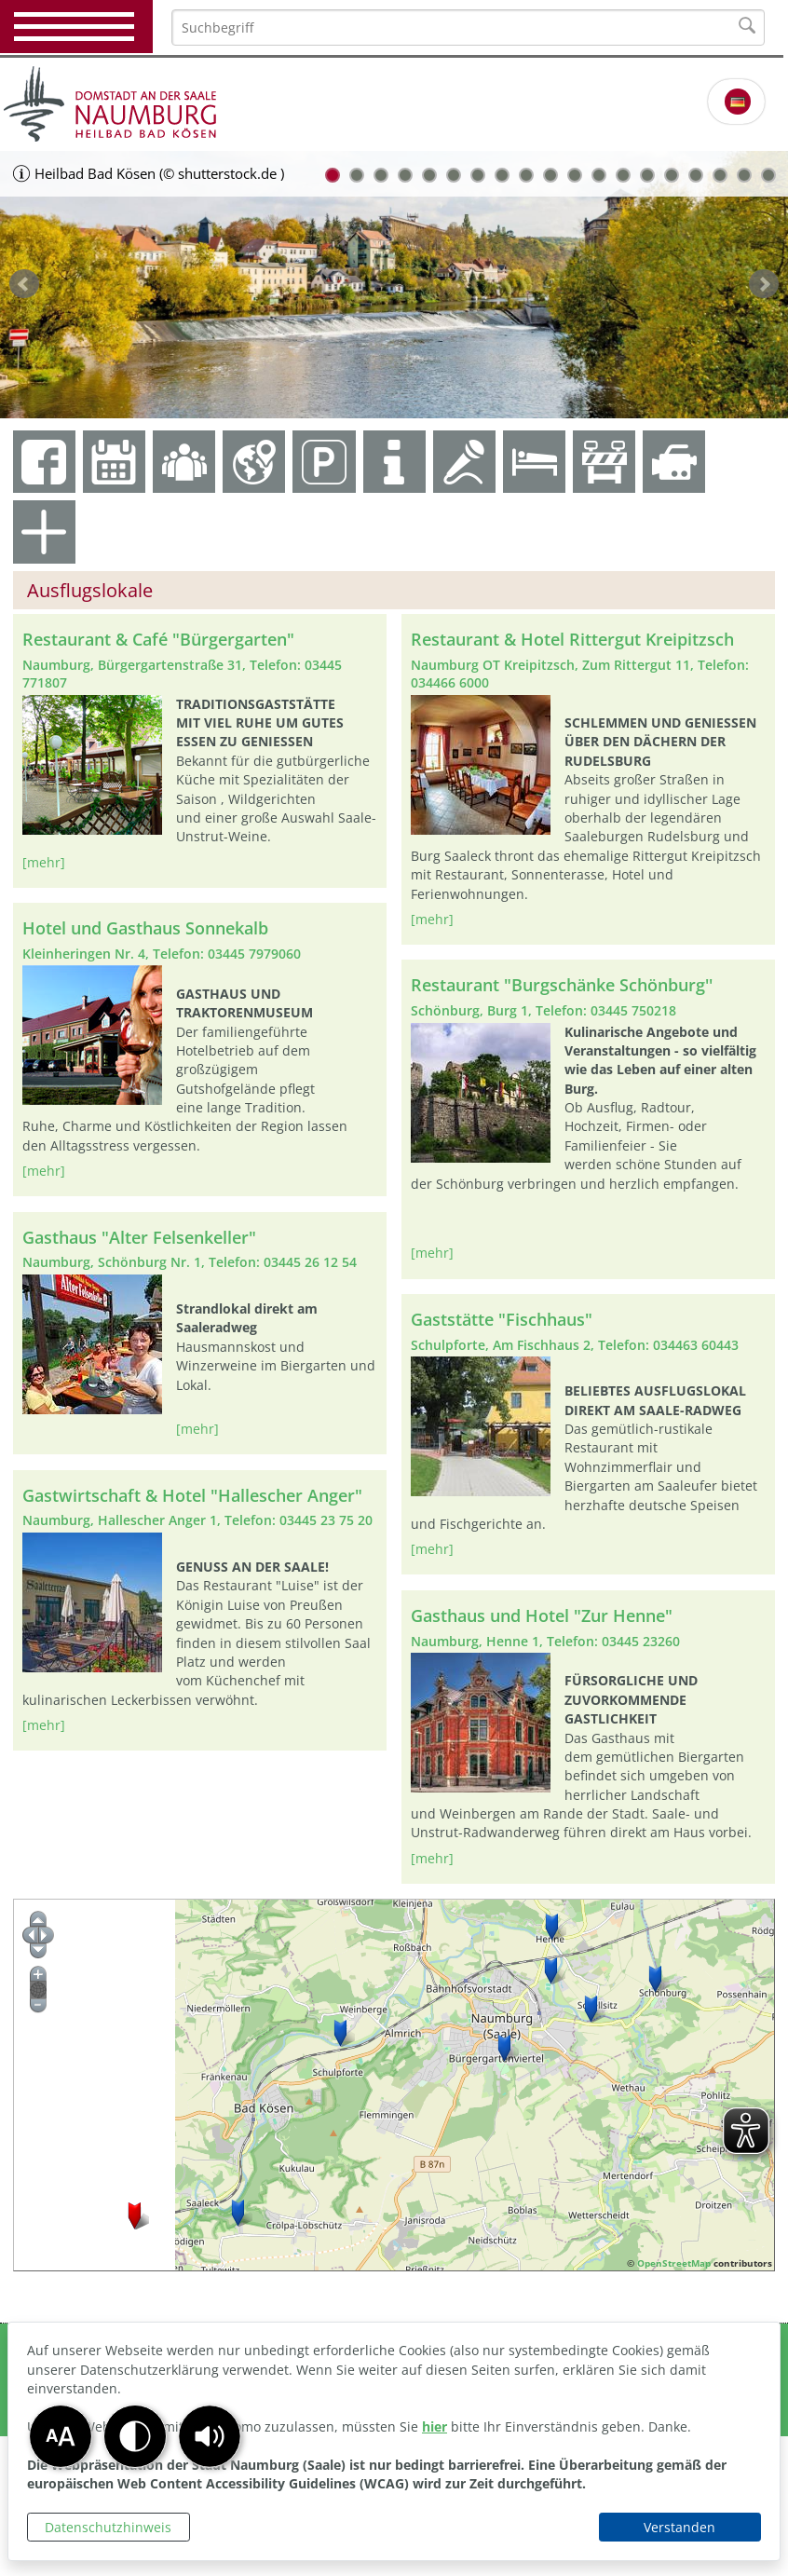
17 (720, 175)
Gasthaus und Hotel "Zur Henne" (542, 1615)
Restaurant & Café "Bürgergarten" (158, 639)
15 (671, 175)
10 (550, 175)
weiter (764, 284)
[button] (209, 2436)
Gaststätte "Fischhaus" (501, 1319)
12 (598, 175)
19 (768, 175)
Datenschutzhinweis (108, 2527)
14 (647, 175)
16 (695, 175)
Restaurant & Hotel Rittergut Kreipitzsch (572, 639)
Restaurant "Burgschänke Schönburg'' (562, 985)
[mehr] (43, 862)
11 (574, 175)
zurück (24, 284)
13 (623, 175)
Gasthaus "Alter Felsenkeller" (139, 1237)
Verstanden (679, 2527)
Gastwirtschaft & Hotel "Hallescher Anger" (192, 1495)
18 (744, 175)
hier (434, 2426)
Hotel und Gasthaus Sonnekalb (145, 928)
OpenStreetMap (674, 2262)
